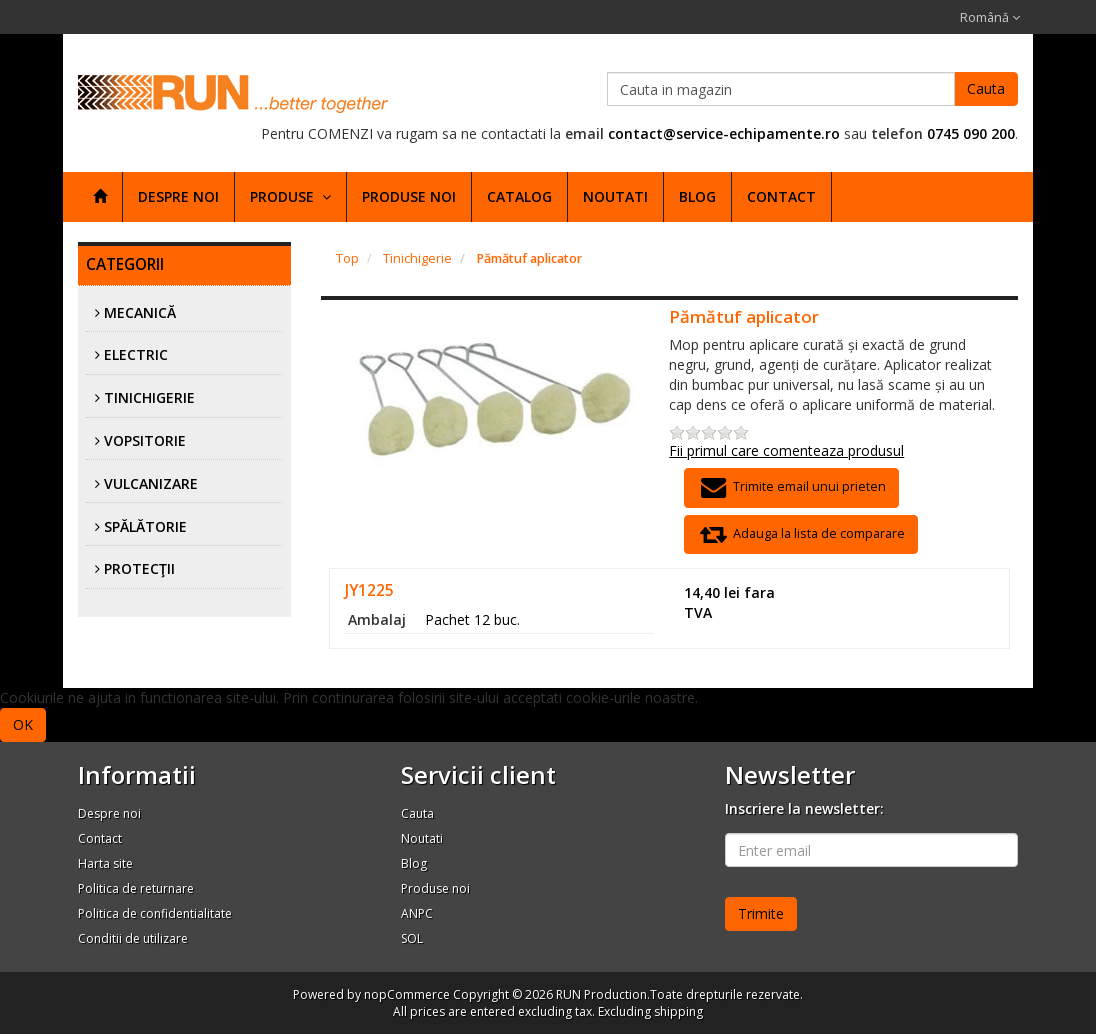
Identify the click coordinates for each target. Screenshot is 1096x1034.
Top (347, 258)
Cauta (986, 88)
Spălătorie (145, 526)
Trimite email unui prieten (791, 487)
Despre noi (178, 196)
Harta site (105, 863)
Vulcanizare (151, 483)
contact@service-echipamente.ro (724, 133)
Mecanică (140, 312)
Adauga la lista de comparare (800, 534)
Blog (697, 196)
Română (990, 17)
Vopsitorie (145, 440)
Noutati (615, 196)
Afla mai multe (97, 723)
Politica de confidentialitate (155, 913)
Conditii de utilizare (133, 938)
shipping (678, 1011)
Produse (290, 196)
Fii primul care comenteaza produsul (786, 450)
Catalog (519, 196)
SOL (412, 938)
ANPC (417, 913)
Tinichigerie (149, 397)
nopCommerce (407, 994)
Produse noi (409, 196)
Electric (136, 354)
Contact (781, 196)
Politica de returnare (136, 888)
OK (23, 724)
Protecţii (139, 568)
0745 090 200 (971, 133)
